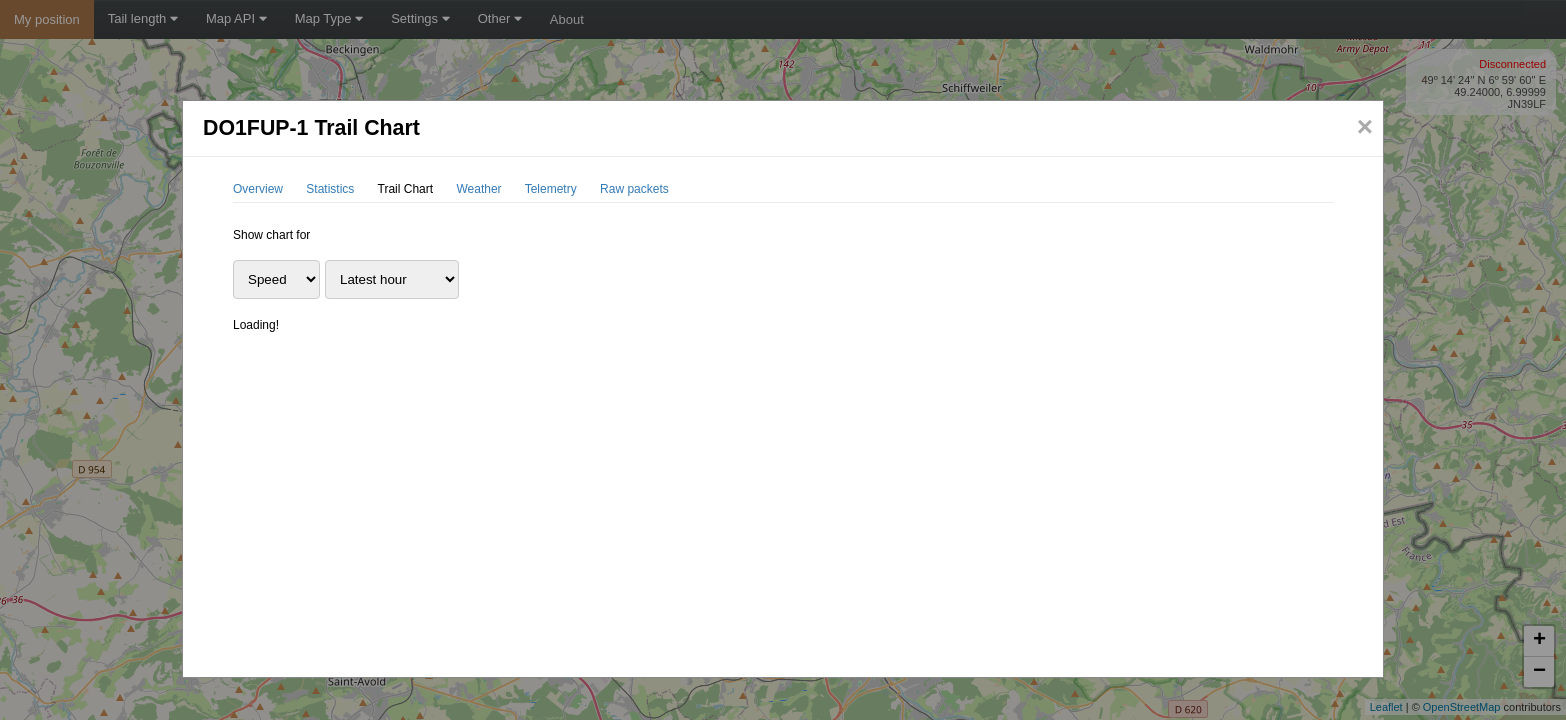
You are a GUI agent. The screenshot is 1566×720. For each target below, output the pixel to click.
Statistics (330, 189)
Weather (478, 189)
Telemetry (551, 189)
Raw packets (634, 189)
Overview (258, 189)
